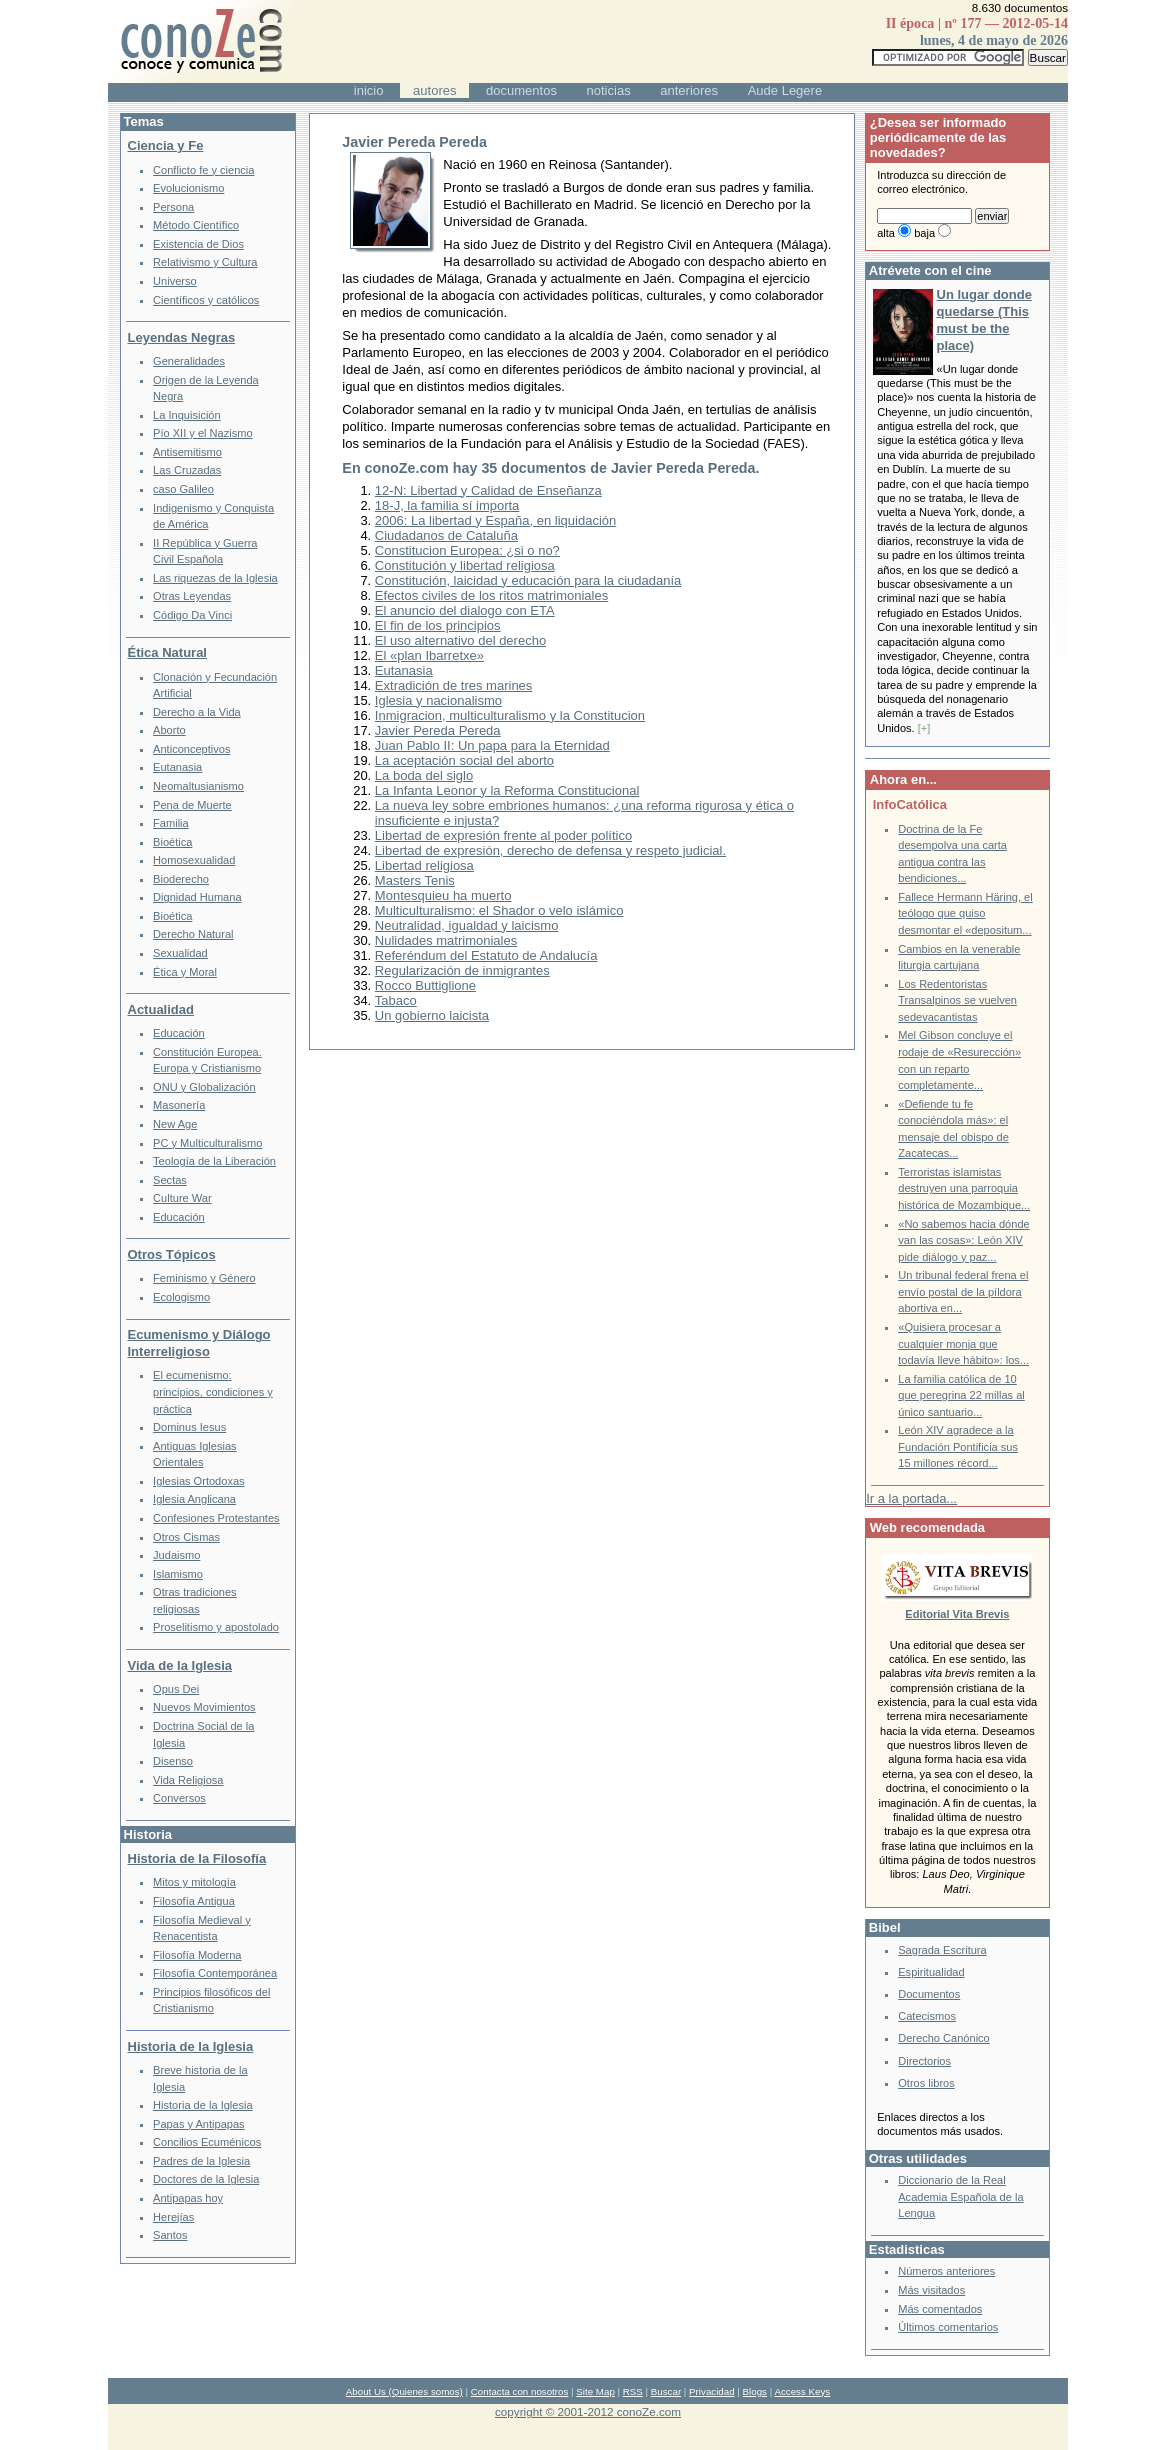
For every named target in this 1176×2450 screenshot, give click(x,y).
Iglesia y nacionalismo (438, 700)
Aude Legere (785, 90)
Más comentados (940, 2309)
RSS (633, 2391)
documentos (521, 90)
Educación (179, 1033)
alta (886, 233)
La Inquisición (187, 415)
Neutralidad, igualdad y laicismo (467, 925)
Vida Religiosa (188, 1780)
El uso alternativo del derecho (460, 640)
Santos (170, 2235)
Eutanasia (404, 670)
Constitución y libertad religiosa (465, 565)
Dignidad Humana (197, 897)
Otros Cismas (186, 1537)
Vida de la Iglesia (180, 1665)
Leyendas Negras (182, 337)
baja (924, 233)
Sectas (170, 1180)
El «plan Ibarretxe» (429, 655)
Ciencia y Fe (166, 145)
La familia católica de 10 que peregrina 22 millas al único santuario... (961, 1395)
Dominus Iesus (189, 1427)
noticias (609, 90)
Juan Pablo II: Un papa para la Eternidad (492, 745)
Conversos (179, 1798)
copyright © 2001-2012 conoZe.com (588, 2411)
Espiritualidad (931, 1972)
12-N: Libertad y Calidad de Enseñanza (488, 490)
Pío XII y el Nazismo (202, 433)
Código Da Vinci (192, 615)
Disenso (173, 1761)
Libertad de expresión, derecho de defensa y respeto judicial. (550, 850)
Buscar (666, 2391)
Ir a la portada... (911, 1498)
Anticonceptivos (191, 749)
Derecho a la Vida (197, 712)
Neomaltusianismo (198, 786)
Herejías (173, 2217)
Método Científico (196, 225)
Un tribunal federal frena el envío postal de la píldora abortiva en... (963, 1291)
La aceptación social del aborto (464, 760)
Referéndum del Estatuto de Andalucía (486, 955)
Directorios (924, 2061)
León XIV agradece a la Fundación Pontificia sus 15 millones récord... (958, 1446)
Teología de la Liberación (214, 1161)
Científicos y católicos (206, 300)
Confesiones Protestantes (216, 1518)
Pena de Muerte (192, 805)
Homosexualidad (194, 860)
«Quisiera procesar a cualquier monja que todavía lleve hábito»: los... (963, 1343)
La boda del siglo (424, 775)
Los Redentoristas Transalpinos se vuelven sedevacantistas (957, 1000)
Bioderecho (181, 879)
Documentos (929, 1994)
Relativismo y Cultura (205, 262)
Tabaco (396, 1000)
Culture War (182, 1198)
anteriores (689, 90)
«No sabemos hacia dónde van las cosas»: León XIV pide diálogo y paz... (963, 1240)
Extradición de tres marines (454, 685)
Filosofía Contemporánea (215, 1973)
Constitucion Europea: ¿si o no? (467, 550)
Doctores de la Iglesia (206, 2179)
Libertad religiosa (424, 865)
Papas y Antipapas (199, 2124)
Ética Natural (167, 652)
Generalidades (189, 361)
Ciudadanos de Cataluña (446, 535)
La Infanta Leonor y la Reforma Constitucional (507, 790)
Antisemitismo (187, 452)
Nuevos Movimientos (204, 1707)
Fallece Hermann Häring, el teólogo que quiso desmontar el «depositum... (965, 913)
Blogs (755, 2391)
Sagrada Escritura (942, 1950)
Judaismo (176, 1555)
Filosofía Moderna (197, 1955)
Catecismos (927, 2016)
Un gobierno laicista (432, 1015)
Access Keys (802, 2391)
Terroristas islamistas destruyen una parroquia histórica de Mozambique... (964, 1188)
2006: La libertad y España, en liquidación (495, 520)
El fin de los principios (438, 625)
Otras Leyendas (192, 596)
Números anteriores (946, 2271)
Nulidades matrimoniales (446, 940)
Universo (175, 281)
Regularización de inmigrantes (462, 970)
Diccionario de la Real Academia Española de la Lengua (960, 2196)
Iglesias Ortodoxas (199, 1481)
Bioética (172, 842)
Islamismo (178, 1574)
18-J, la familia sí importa (447, 505)
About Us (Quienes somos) (404, 2391)
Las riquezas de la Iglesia (215, 578)
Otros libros (926, 2083)
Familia (171, 823)
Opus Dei (176, 1689)
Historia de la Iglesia (191, 2046)
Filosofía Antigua (194, 1901)
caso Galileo (183, 489)
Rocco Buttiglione (425, 985)
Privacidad (712, 2391)
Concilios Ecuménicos (207, 2142)
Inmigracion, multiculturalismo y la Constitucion (510, 715)
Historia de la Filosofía (197, 1858)
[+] (924, 728)
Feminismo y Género (204, 1278)
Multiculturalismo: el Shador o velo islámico (499, 910)
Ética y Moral (185, 972)
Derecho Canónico (944, 2038)
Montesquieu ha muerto (443, 895)
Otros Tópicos (172, 1254)
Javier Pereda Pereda (438, 730)
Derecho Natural (193, 934)
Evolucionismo (188, 188)
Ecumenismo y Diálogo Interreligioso (199, 1343)
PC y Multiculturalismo (207, 1143)
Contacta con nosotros (520, 2391)
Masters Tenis (415, 880)
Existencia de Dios (198, 244)
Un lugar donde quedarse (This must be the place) (984, 320)
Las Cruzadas (187, 470)
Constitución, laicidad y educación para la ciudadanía (528, 580)
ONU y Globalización (204, 1087)
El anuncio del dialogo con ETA (465, 610)
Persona (173, 207)
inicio (369, 90)
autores (434, 90)
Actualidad (161, 1009)
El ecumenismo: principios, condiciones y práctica (213, 1391)
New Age (175, 1124)
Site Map (595, 2391)
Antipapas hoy (188, 2198)
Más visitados (931, 2290)
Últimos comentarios (948, 2327)
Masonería (179, 1105)
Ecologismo (181, 1297)
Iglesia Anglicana (194, 1499)
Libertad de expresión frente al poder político (503, 835)
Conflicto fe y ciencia (203, 170)
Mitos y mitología (194, 1882)
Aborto (169, 730)
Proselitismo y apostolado (216, 1627)
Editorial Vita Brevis (957, 1614)
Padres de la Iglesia (201, 2161)
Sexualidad (180, 953)
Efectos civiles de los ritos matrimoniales (491, 595)
